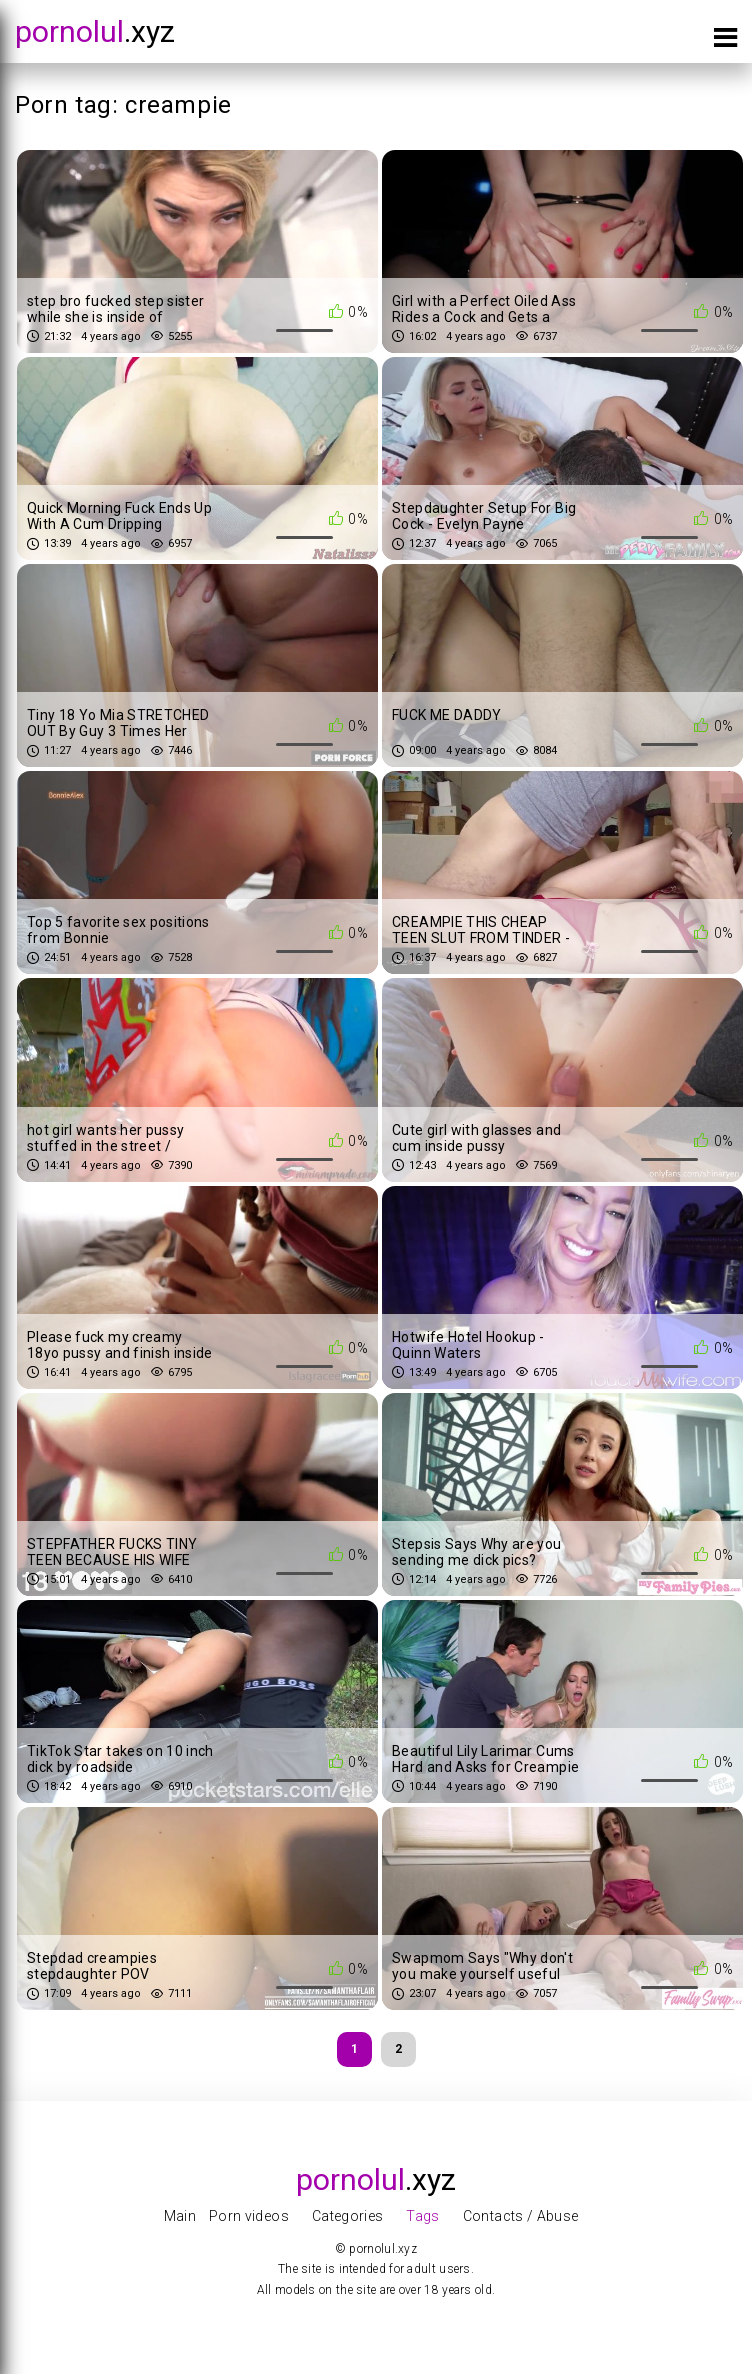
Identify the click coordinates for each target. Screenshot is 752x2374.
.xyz (95, 31)
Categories (348, 2216)
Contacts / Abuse (521, 2216)
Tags (422, 2216)
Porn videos (249, 2216)
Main (180, 2216)
